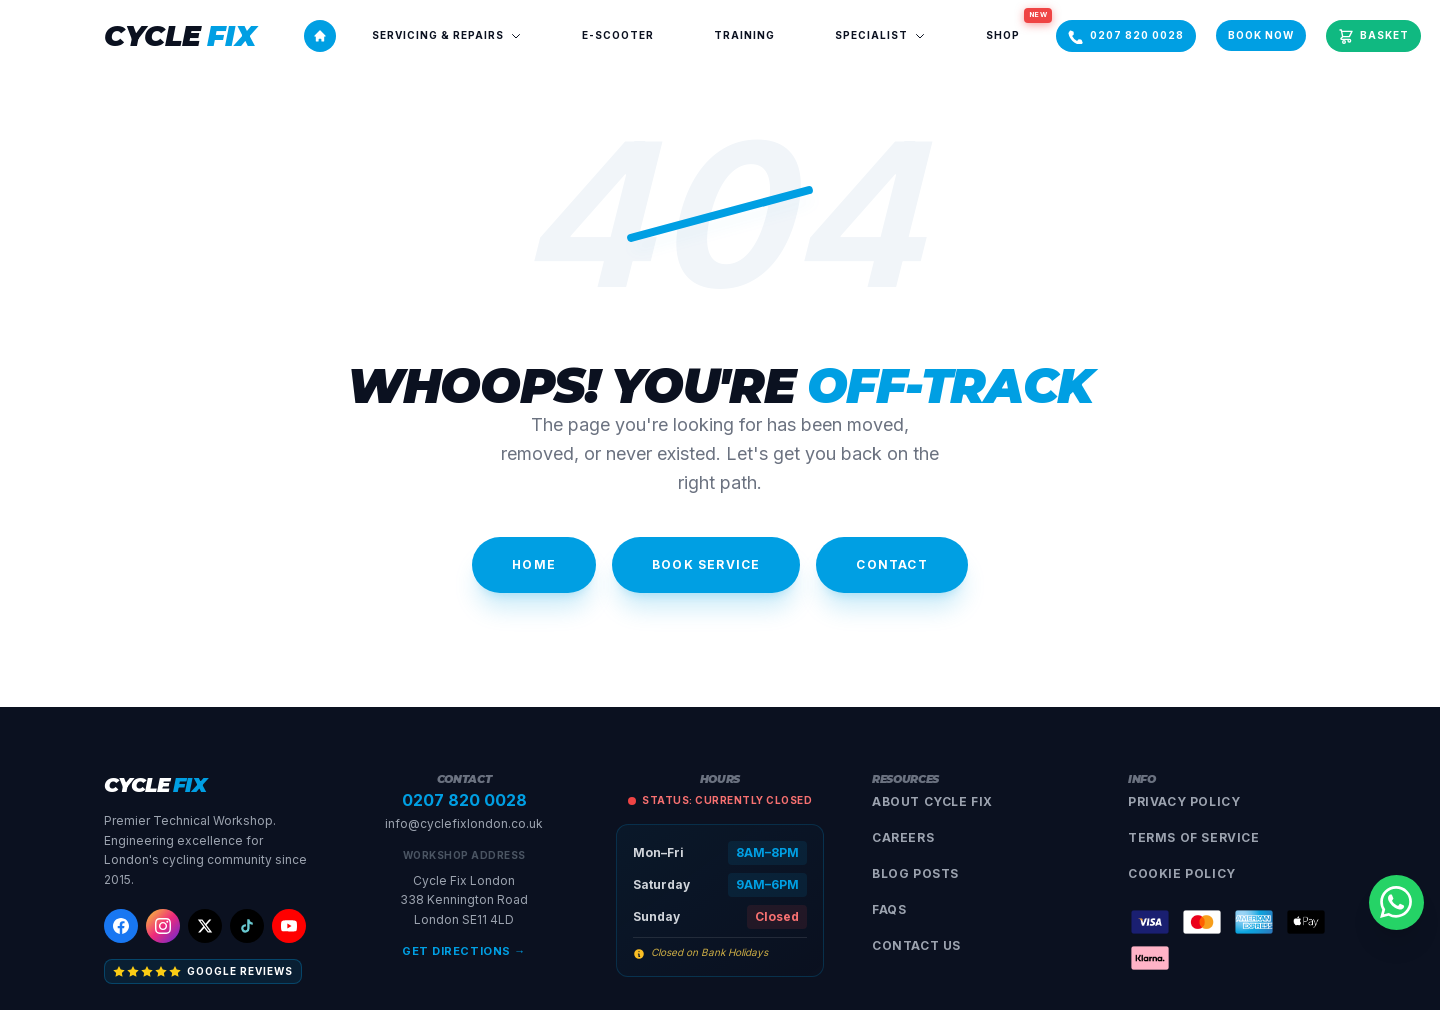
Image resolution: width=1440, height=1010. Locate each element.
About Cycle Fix (932, 801)
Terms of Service (1194, 837)
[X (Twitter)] (205, 926)
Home (534, 564)
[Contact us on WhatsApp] (1392, 898)
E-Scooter (618, 35)
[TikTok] (247, 926)
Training (744, 35)
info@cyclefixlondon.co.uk (464, 823)
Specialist (880, 35)
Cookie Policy (1182, 873)
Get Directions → (464, 951)
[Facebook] (121, 926)
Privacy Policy (1184, 801)
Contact (891, 564)
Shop (1015, 28)
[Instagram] (163, 926)
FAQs (889, 909)
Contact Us (916, 945)
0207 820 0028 (464, 800)
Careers (903, 837)
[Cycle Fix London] (180, 36)
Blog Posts (915, 873)
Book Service (706, 564)
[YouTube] (289, 926)
